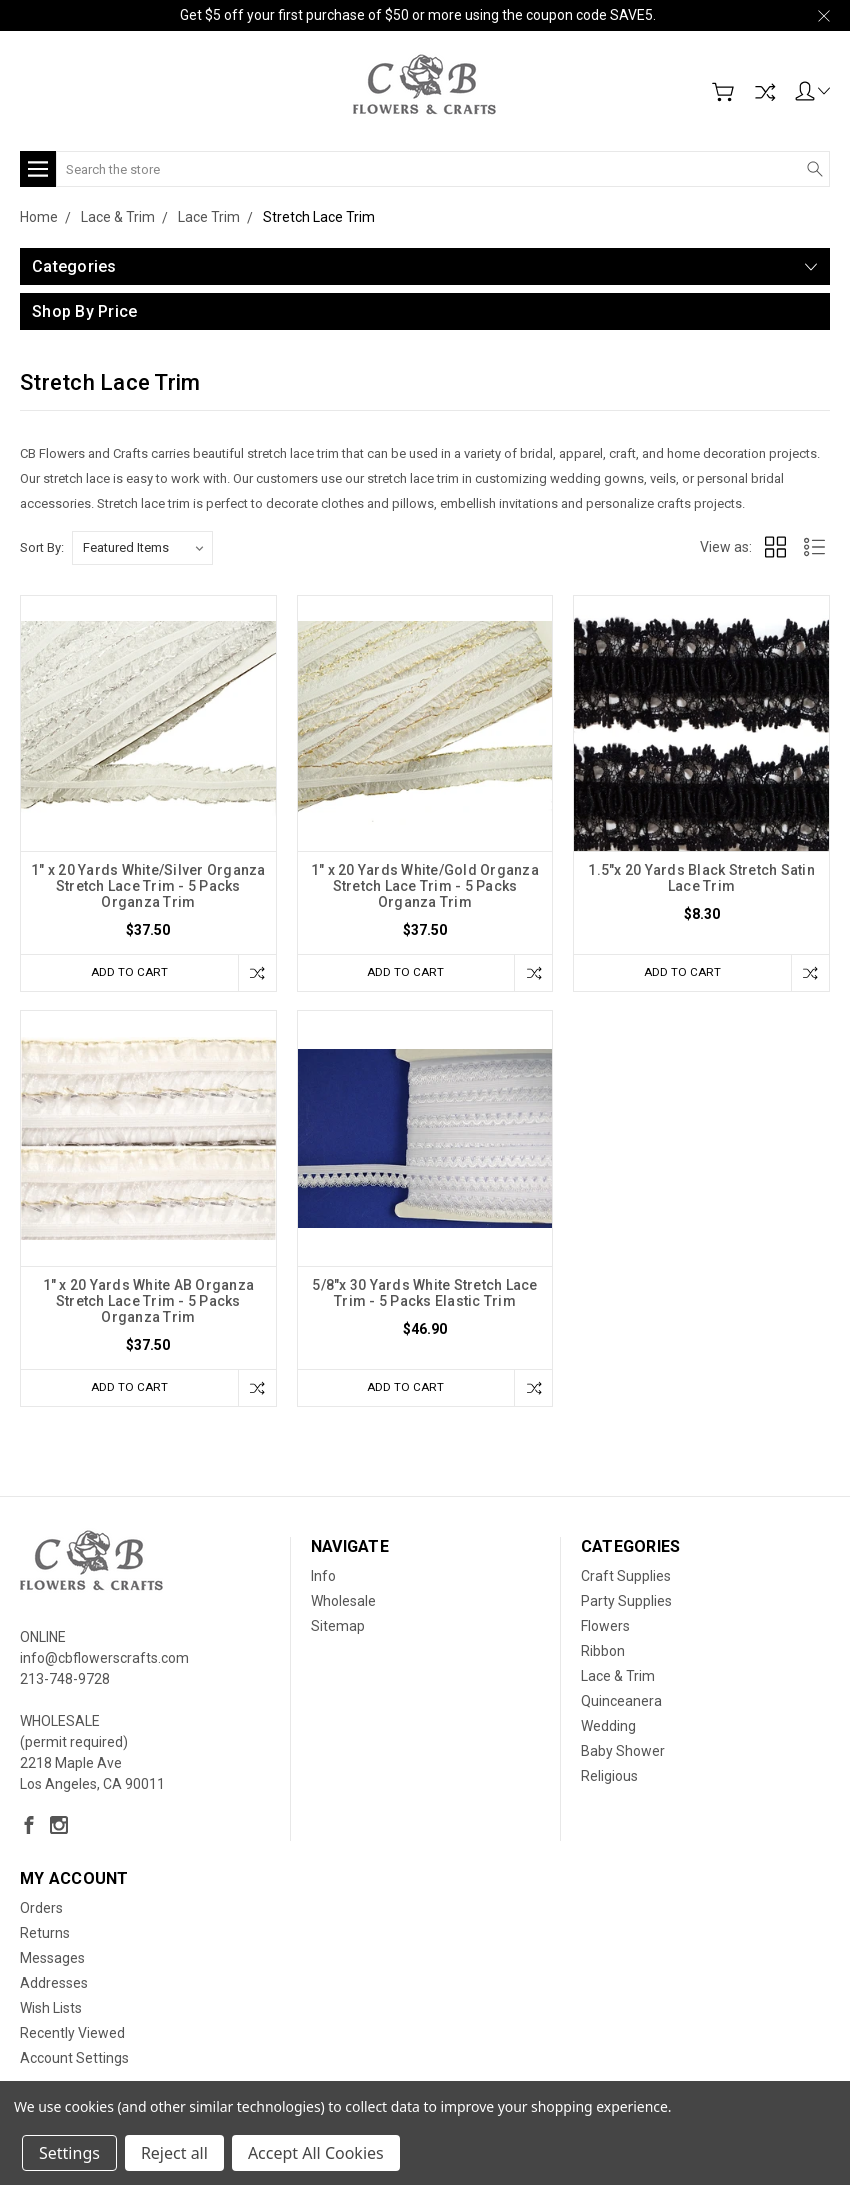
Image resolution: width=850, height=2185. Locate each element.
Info (323, 1579)
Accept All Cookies (316, 2153)
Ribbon (603, 1654)
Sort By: (42, 547)
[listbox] (142, 548)
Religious (609, 1779)
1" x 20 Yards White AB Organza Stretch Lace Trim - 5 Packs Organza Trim (149, 1302)
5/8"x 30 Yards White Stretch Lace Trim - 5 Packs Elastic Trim (424, 1294)
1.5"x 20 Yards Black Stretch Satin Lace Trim (701, 878)
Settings (69, 2153)
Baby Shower (623, 1754)
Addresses (54, 1986)
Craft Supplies (626, 1579)
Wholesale (343, 1604)
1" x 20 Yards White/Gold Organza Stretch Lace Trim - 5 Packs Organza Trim (425, 886)
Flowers (605, 1629)
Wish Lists (51, 2011)
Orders (41, 1911)
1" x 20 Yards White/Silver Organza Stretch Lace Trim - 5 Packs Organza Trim (148, 886)
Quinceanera (621, 1704)
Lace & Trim (618, 1679)
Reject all (174, 2153)
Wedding (608, 1729)
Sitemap (338, 1629)
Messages (52, 1961)
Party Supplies (626, 1604)
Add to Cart (125, 972)
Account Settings (74, 2061)
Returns (45, 1936)
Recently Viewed (72, 2036)
